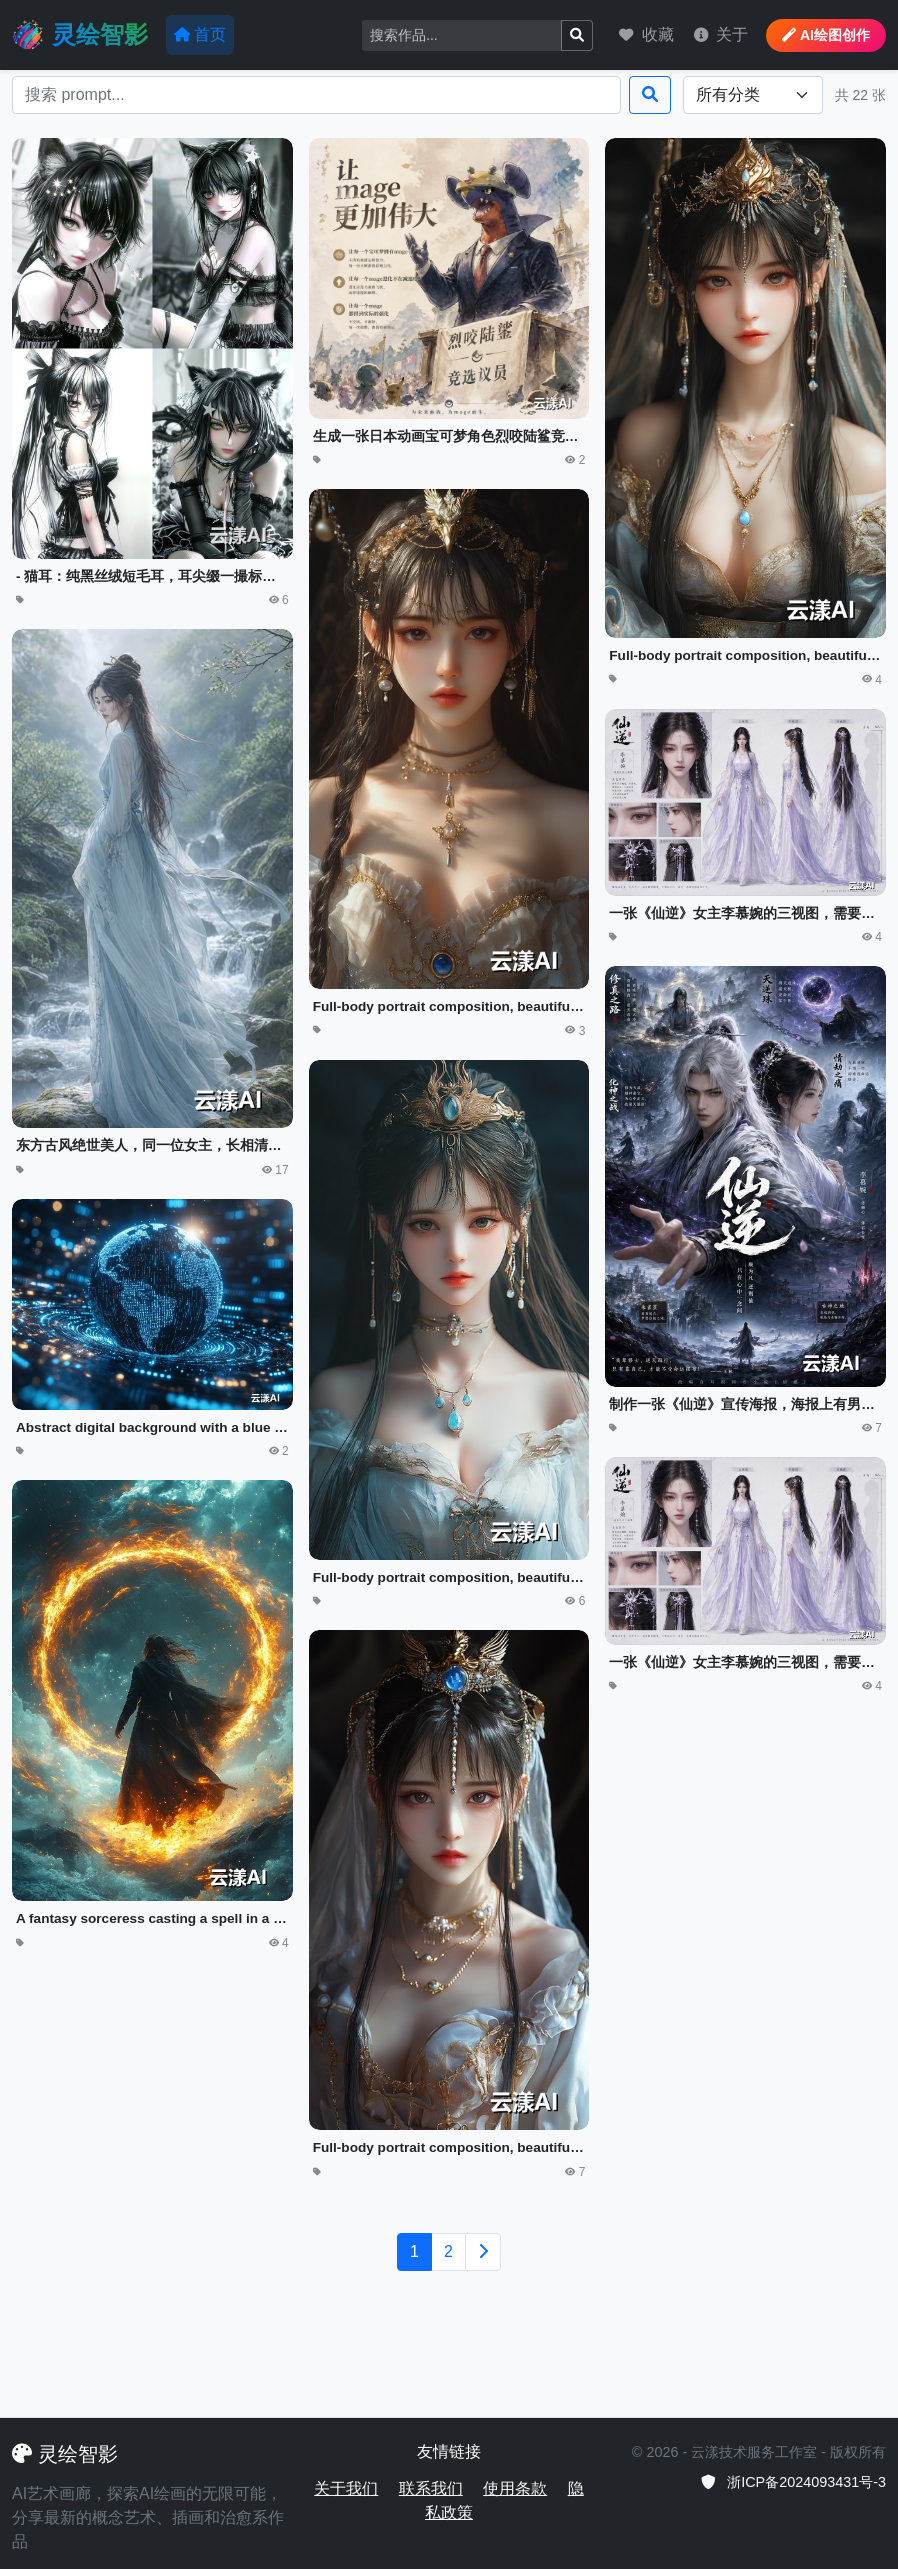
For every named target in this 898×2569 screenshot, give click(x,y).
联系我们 (431, 2488)
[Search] (462, 35)
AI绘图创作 (826, 35)
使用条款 (515, 2488)
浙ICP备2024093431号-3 (792, 2482)
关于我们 (346, 2488)
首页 (200, 34)
